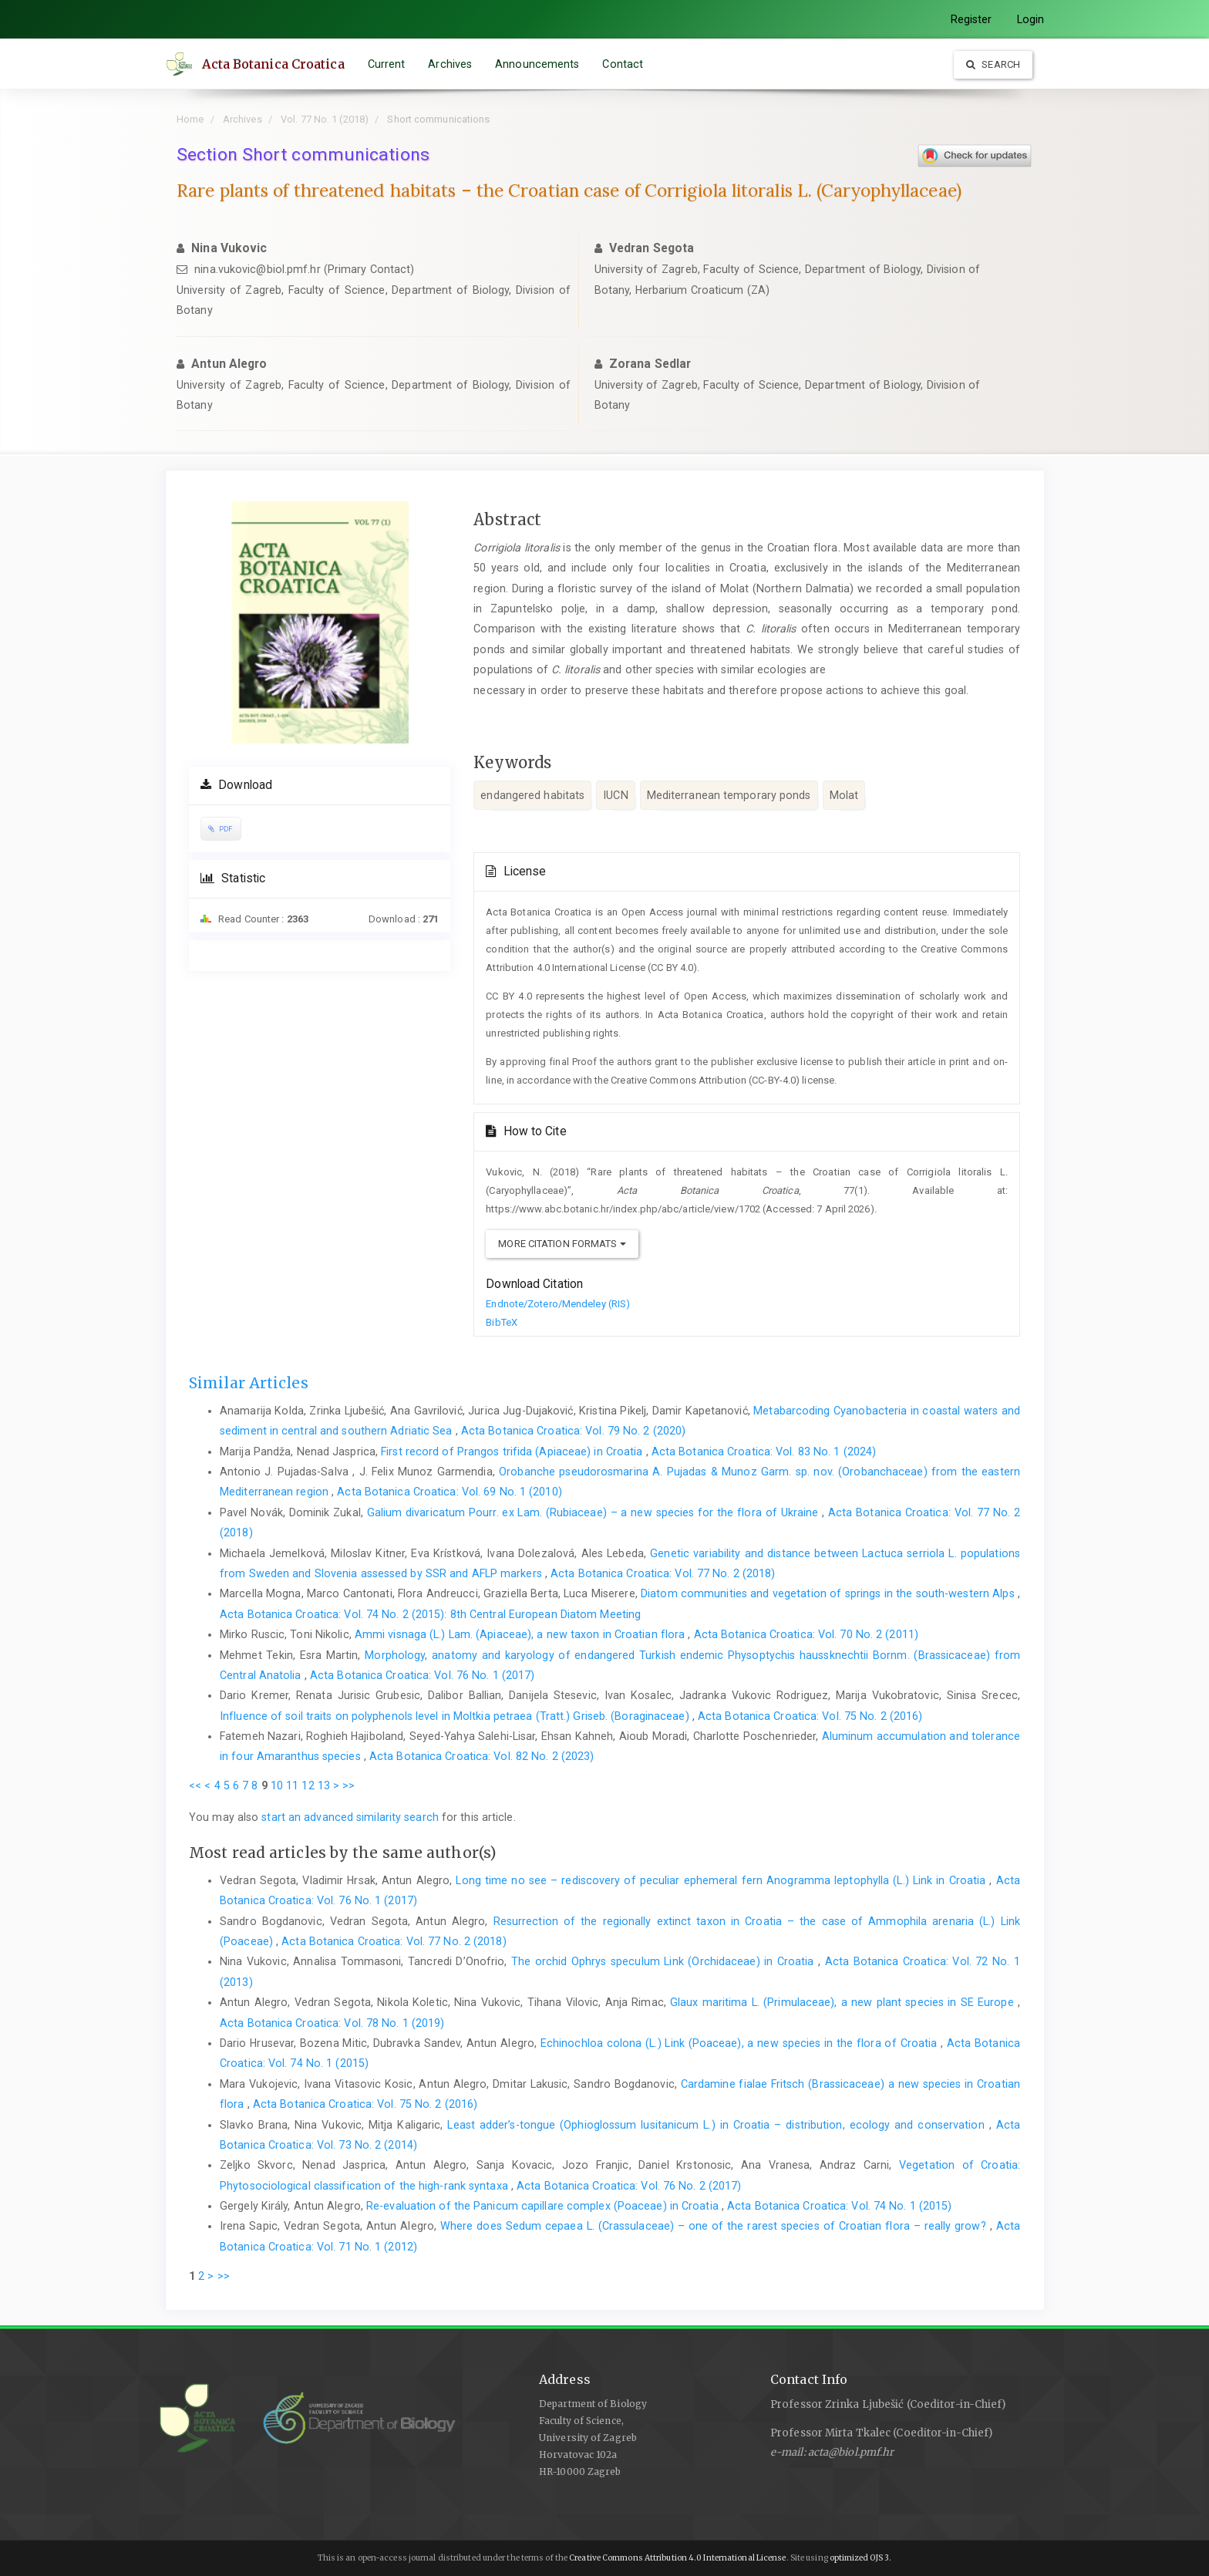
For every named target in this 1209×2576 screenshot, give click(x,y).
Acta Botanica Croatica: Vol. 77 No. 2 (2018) (663, 1573)
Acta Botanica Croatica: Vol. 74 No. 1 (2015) (839, 2206)
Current (389, 64)
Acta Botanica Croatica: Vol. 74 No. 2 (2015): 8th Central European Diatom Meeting (430, 1614)
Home (190, 119)
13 (324, 1785)
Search (993, 64)
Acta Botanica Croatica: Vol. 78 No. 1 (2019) (332, 2023)
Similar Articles (248, 1383)
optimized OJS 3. (860, 2558)
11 (292, 1785)
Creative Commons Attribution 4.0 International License (677, 2558)
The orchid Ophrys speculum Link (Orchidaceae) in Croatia (664, 1961)
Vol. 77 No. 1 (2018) (325, 119)
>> (348, 1785)
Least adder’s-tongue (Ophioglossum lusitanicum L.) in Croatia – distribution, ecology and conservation (717, 2125)
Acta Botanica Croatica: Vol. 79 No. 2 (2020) (573, 1431)
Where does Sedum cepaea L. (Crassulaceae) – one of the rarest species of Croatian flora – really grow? (715, 2226)
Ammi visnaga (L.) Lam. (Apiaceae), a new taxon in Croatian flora (522, 1634)
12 (307, 1785)
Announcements (540, 64)
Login (1031, 19)
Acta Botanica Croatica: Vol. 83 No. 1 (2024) (764, 1451)
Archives (453, 64)
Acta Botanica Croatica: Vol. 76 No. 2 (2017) (629, 2186)
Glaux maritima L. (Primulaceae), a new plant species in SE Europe (844, 2002)
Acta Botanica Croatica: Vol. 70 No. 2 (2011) (806, 1634)
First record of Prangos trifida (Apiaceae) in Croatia (513, 1451)
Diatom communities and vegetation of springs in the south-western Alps (829, 1593)
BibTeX (501, 1322)
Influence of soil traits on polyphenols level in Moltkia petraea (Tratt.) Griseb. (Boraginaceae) (456, 1716)
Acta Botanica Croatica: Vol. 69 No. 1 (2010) (449, 1491)
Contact (625, 64)
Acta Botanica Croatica (276, 64)
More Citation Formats (561, 1243)
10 (277, 1785)
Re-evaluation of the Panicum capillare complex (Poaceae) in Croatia (544, 2206)
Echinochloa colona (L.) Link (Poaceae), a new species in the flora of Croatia (741, 2043)
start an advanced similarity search (350, 1817)
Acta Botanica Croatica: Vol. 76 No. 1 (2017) (422, 1675)
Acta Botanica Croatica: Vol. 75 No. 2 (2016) (810, 1716)
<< (195, 1785)
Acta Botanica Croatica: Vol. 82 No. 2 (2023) (481, 1756)
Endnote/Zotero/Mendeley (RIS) (558, 1304)
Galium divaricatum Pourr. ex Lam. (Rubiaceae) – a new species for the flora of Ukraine (594, 1512)
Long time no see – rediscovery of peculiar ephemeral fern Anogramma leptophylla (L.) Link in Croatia (722, 1880)
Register (971, 19)
